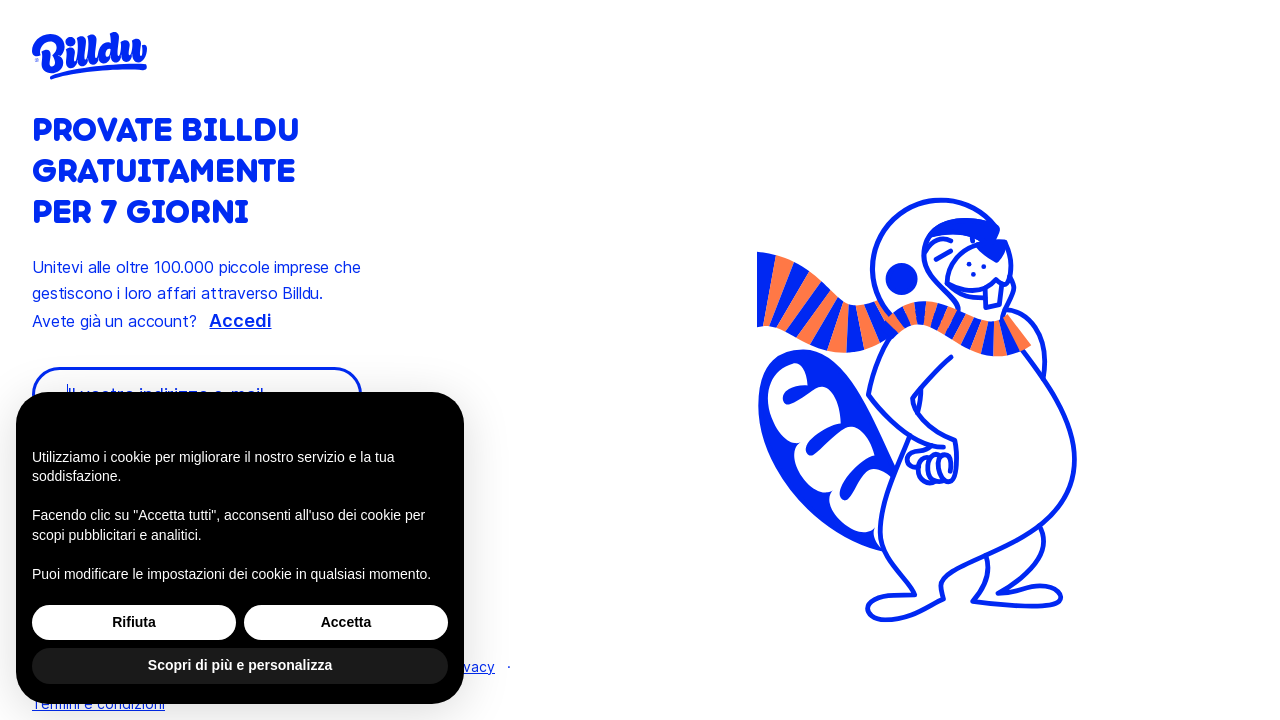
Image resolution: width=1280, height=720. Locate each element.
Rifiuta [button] (134, 622)
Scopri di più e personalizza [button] (240, 665)
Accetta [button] (346, 622)
